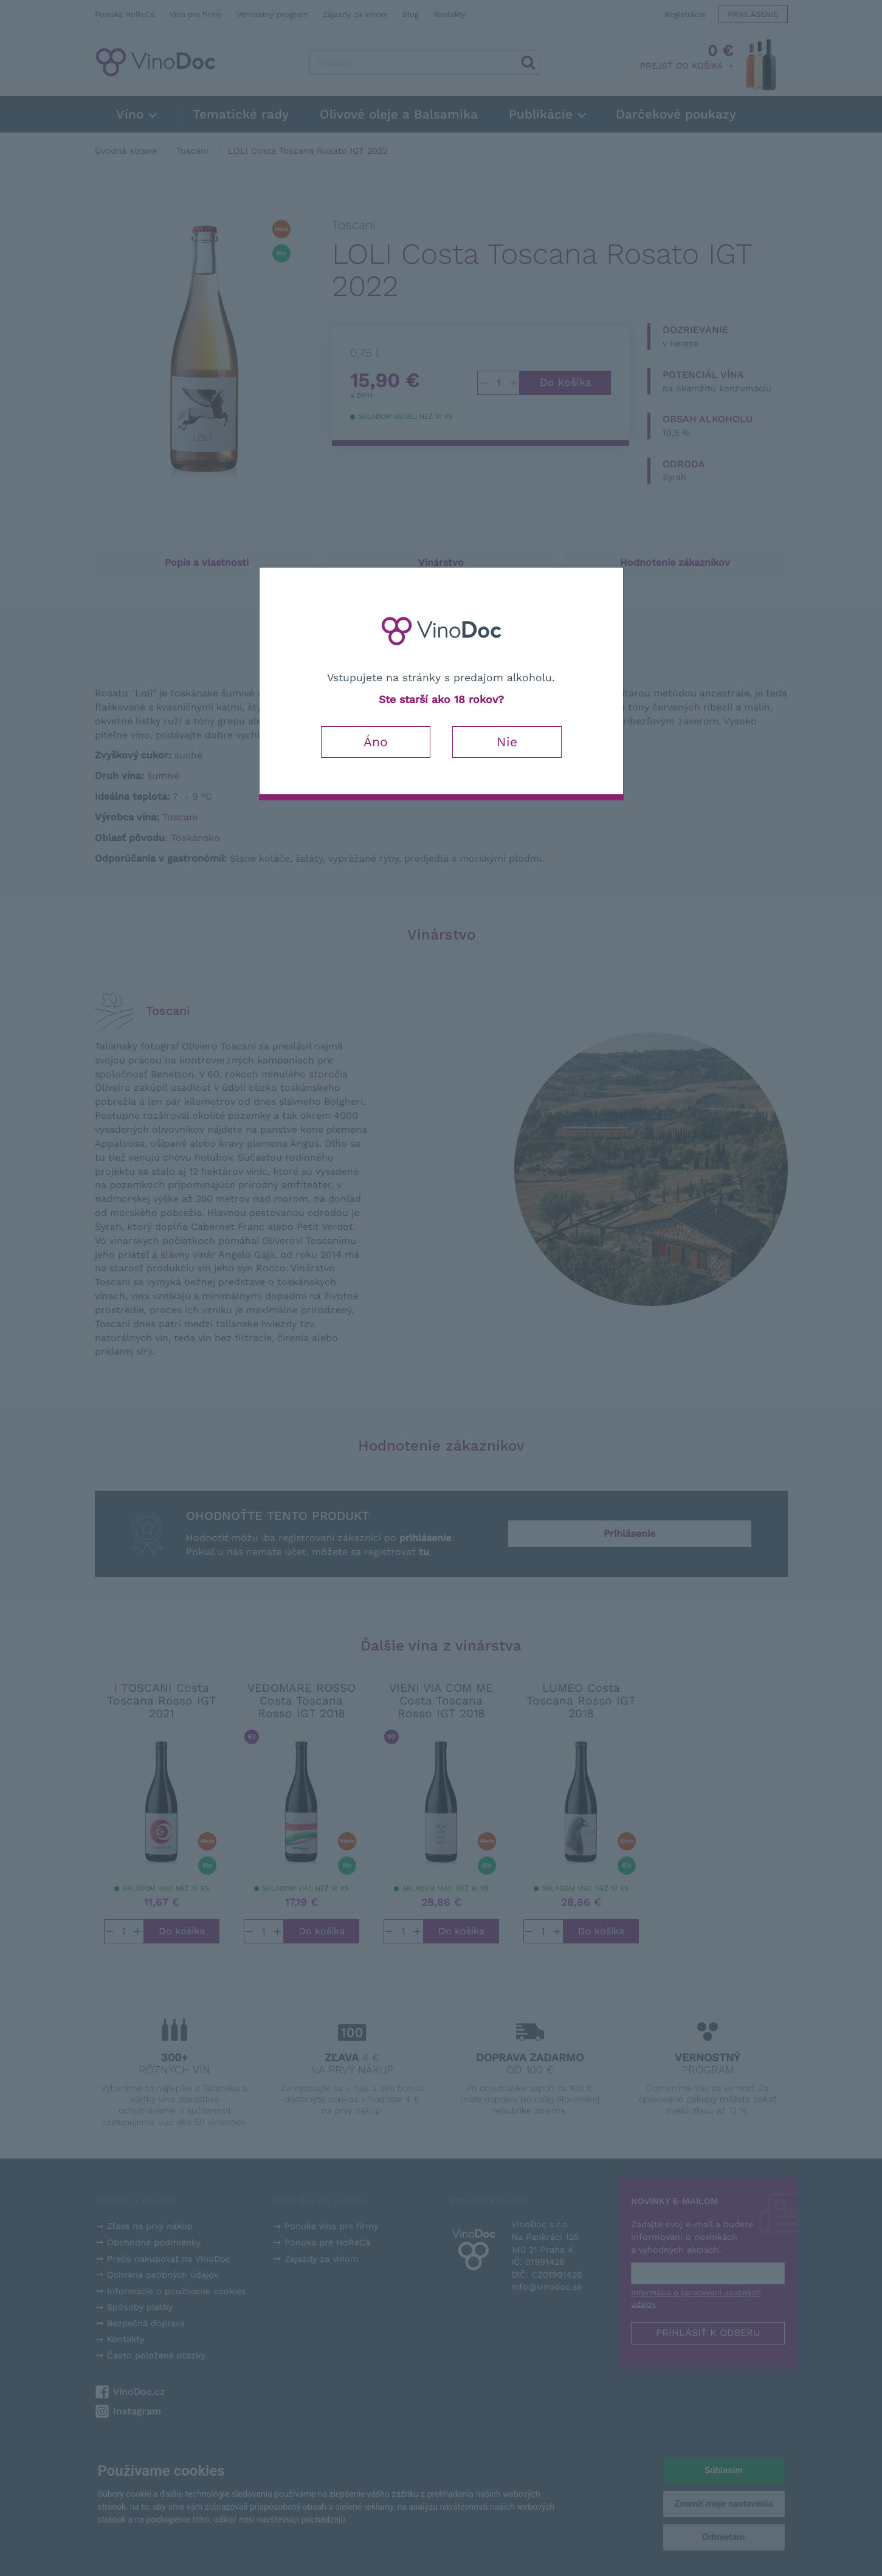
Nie (507, 741)
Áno (375, 741)
